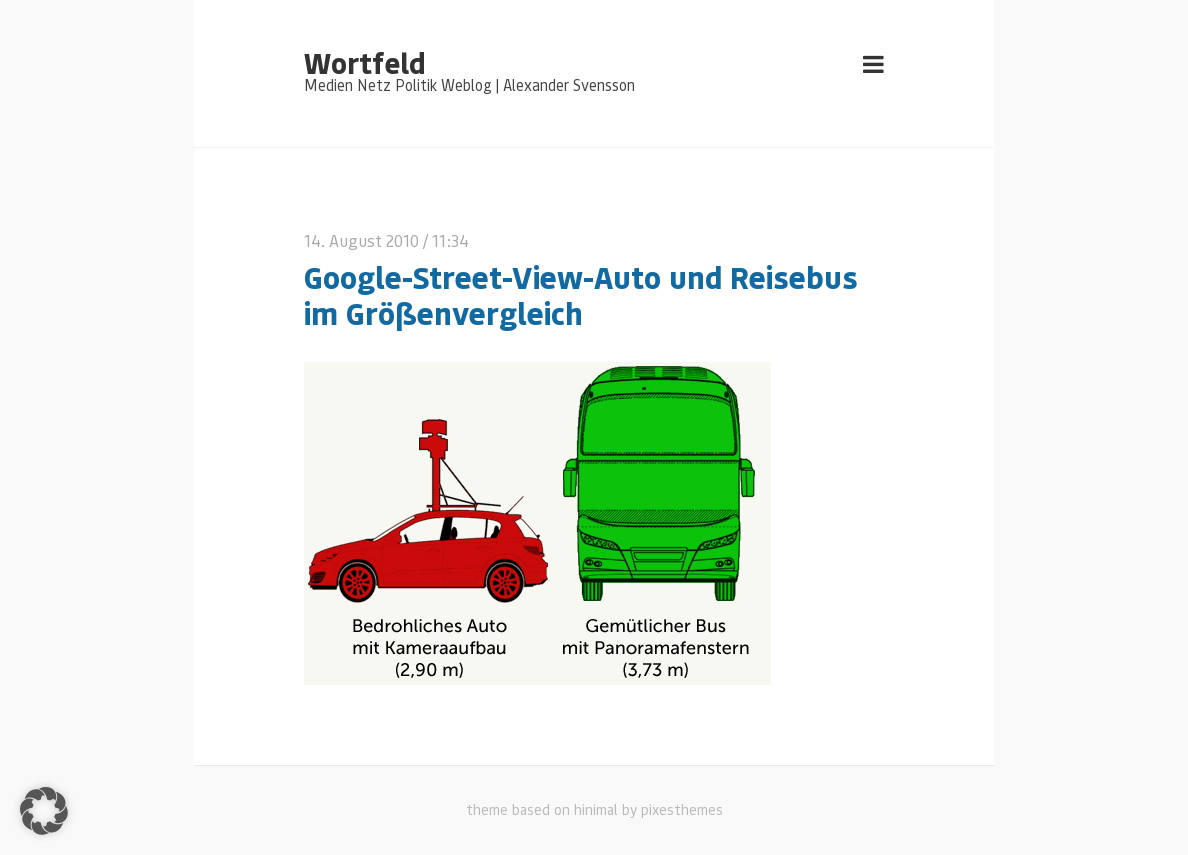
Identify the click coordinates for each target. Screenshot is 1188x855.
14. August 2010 (361, 240)
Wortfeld (364, 62)
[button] (44, 811)
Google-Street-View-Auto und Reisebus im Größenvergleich (581, 295)
